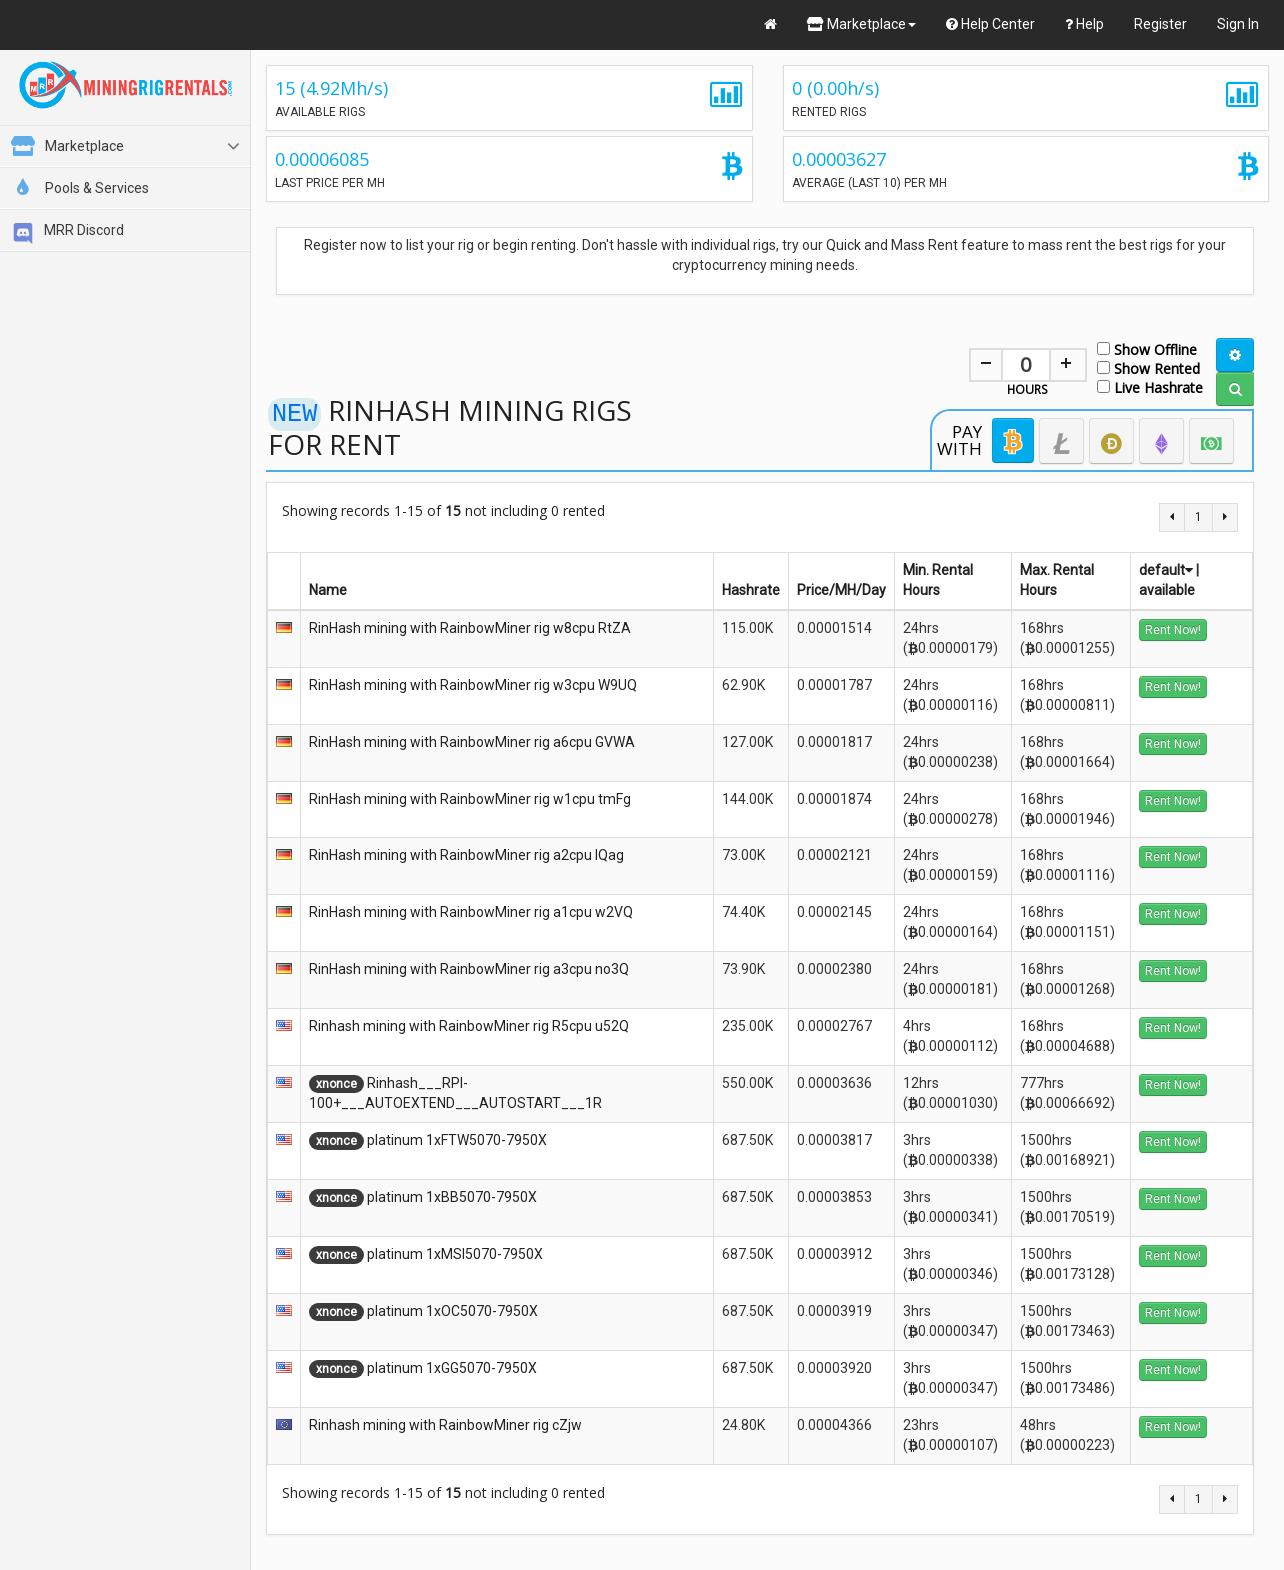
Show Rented (1148, 367)
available (1167, 590)
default (1166, 570)
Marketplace (861, 24)
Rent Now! (1173, 630)
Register (1160, 24)
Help (1084, 24)
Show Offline (1147, 348)
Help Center (990, 24)
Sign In (1238, 24)
